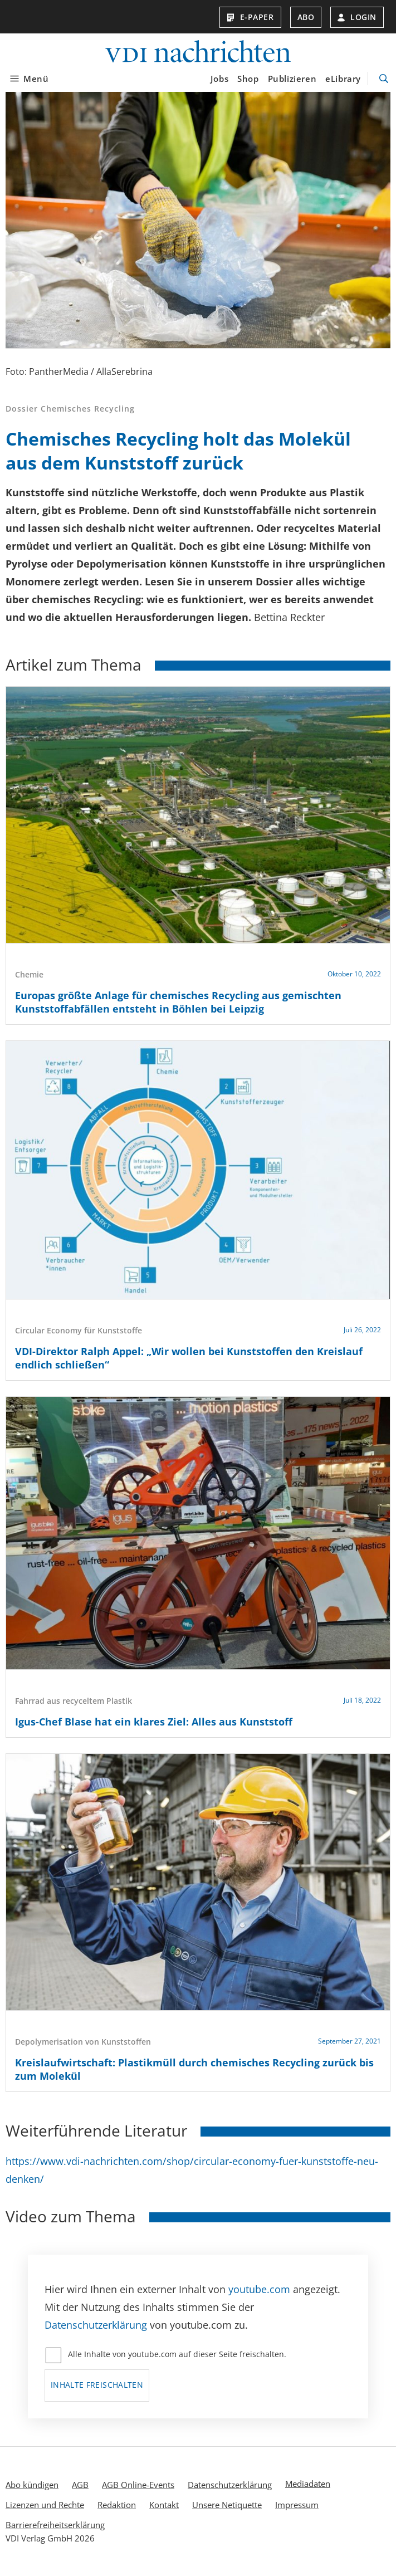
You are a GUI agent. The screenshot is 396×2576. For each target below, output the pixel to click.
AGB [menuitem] (80, 2484)
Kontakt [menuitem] (164, 2504)
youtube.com (259, 2289)
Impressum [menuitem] (297, 2504)
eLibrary (343, 78)
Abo (306, 17)
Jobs (219, 78)
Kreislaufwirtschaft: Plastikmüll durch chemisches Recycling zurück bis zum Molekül (194, 2069)
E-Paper (250, 17)
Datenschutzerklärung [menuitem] (230, 2484)
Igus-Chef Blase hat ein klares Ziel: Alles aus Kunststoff (153, 1721)
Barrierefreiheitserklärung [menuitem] (55, 2524)
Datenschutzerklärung (96, 2324)
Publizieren (292, 78)
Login (357, 17)
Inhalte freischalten (97, 2384)
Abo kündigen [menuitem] (32, 2484)
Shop (247, 78)
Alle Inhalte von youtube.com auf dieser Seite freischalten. (177, 2354)
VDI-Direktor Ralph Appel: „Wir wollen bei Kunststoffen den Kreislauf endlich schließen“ (189, 1358)
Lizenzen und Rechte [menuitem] (45, 2504)
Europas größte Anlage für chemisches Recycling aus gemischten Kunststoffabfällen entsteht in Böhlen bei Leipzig (178, 1002)
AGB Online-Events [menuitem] (138, 2484)
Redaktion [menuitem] (116, 2504)
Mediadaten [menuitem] (307, 2483)
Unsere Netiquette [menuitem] (227, 2504)
